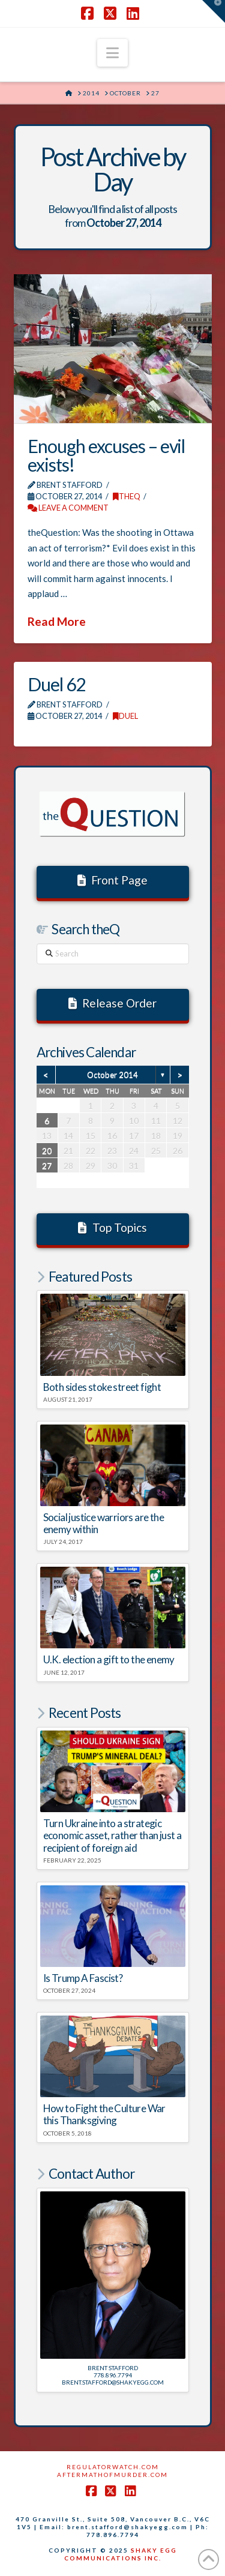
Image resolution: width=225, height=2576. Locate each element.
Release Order (112, 1003)
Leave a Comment (68, 507)
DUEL (125, 716)
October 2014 (112, 1074)
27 (47, 1165)
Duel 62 (56, 684)
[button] (112, 53)
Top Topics (112, 1227)
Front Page (112, 880)
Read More (57, 621)
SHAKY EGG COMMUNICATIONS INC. (120, 2554)
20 (47, 1150)
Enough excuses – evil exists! (106, 455)
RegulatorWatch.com (113, 2466)
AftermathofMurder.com (112, 2474)
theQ (126, 496)
